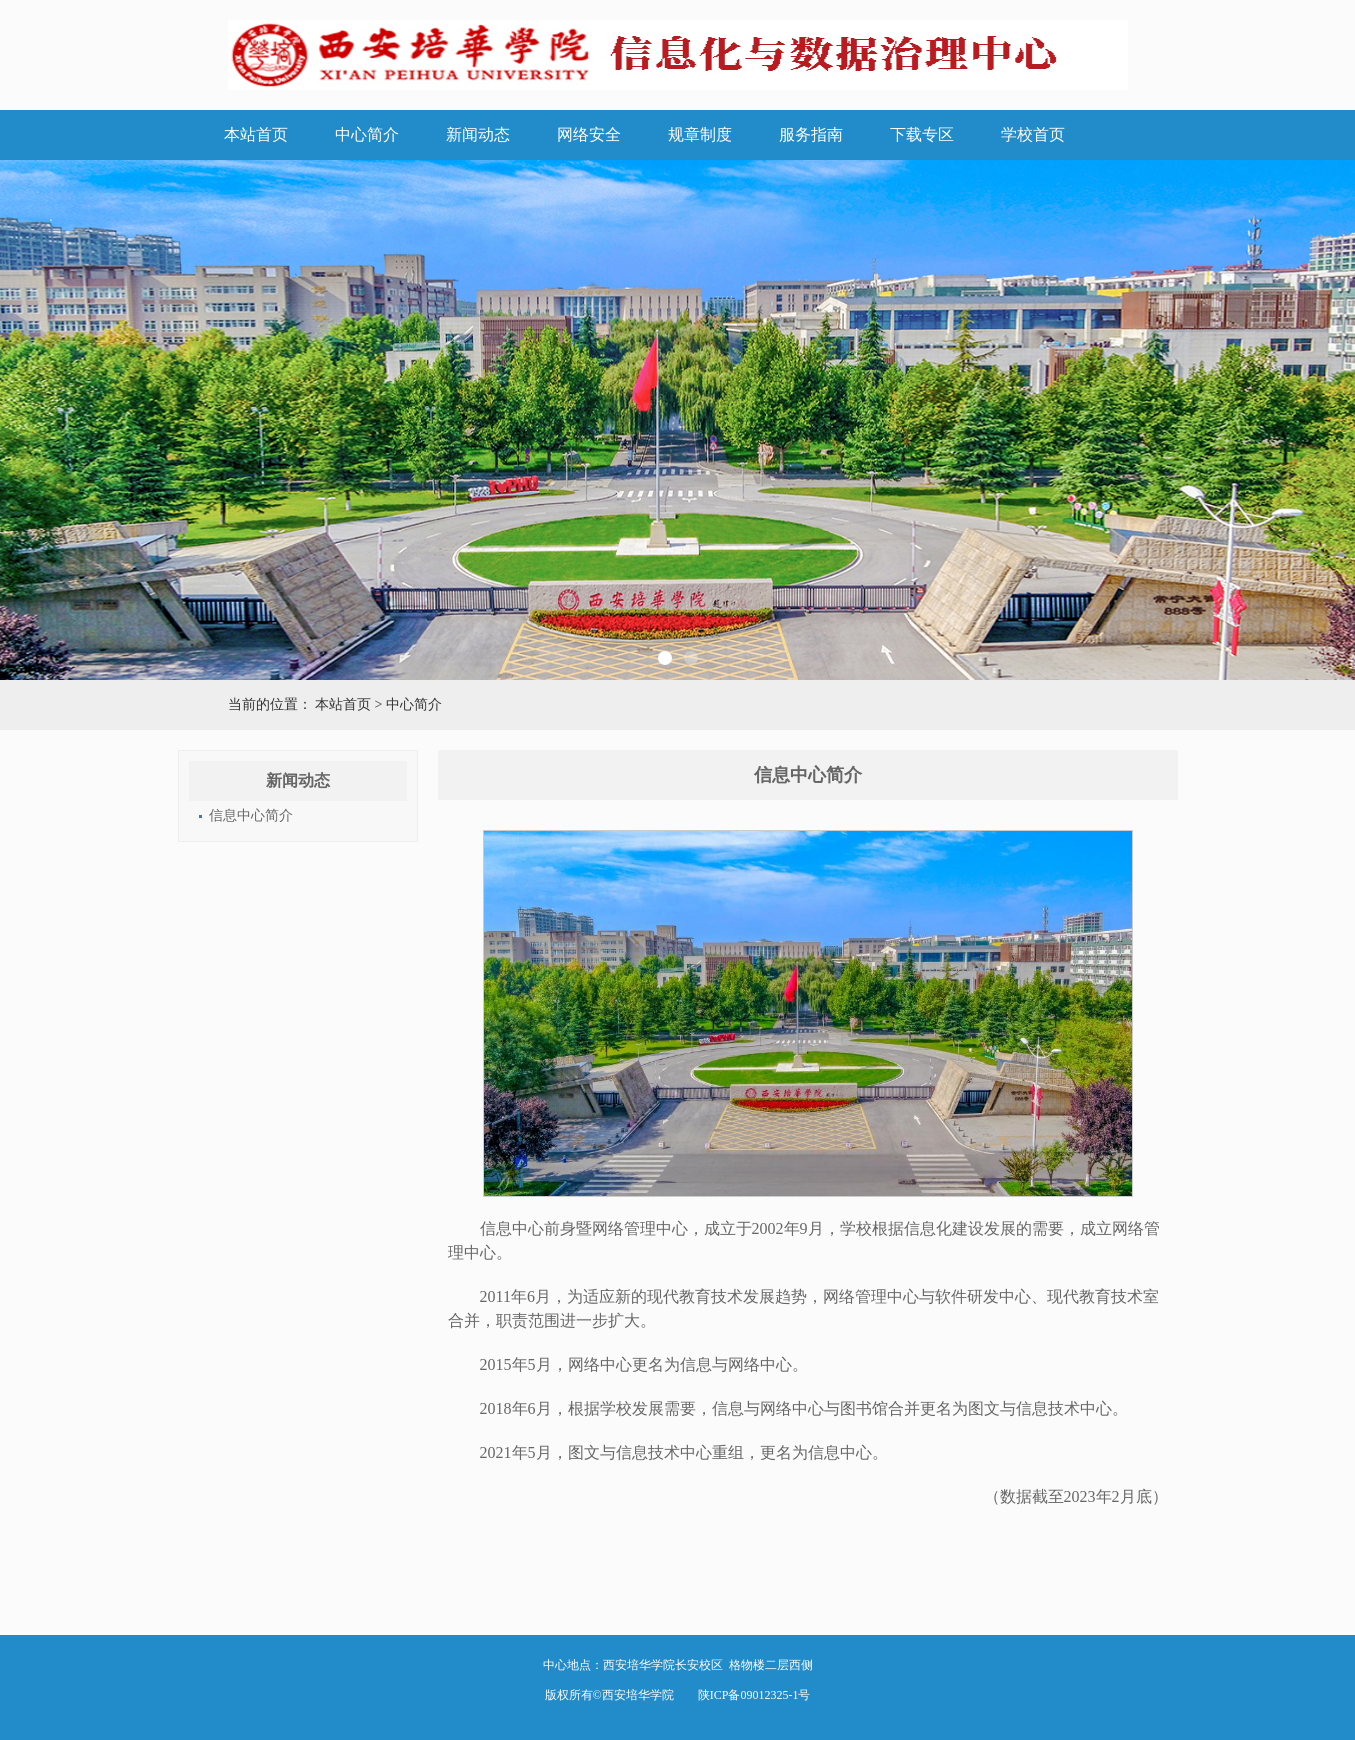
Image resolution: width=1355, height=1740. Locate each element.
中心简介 (367, 134)
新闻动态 (478, 134)
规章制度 (700, 134)
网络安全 (589, 134)
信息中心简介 (251, 815)
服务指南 (811, 134)
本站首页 (256, 134)
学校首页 (1033, 134)
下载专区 (922, 134)
